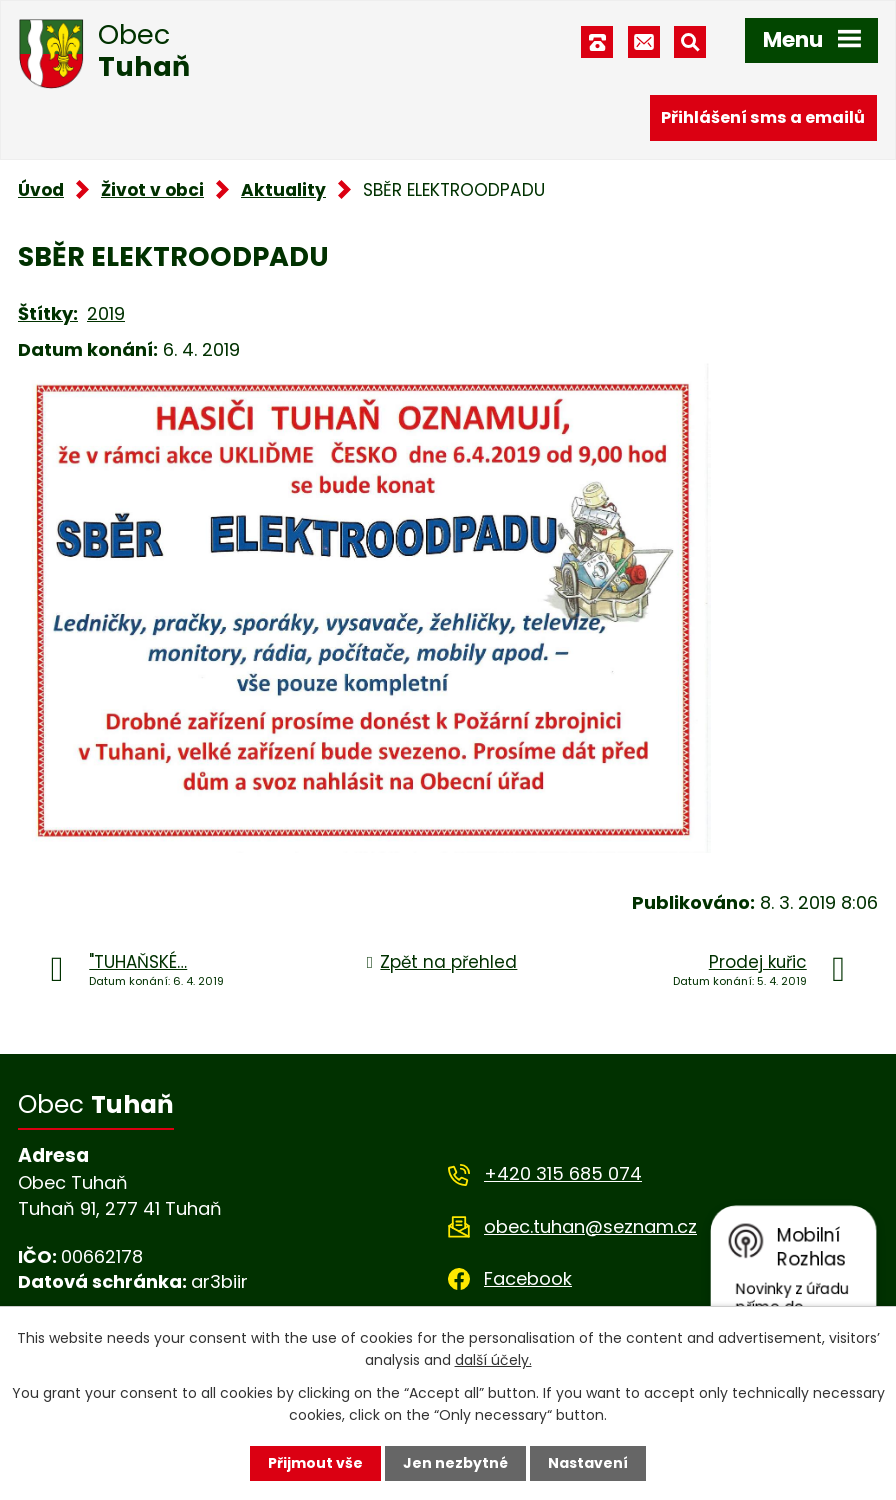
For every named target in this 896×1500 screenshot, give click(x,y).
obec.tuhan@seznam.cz (590, 1226)
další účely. (493, 1360)
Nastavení (588, 1463)
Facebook (528, 1278)
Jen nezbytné (455, 1463)
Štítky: (48, 313)
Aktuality (283, 190)
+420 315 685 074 (563, 1173)
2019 (106, 313)
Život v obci (152, 190)
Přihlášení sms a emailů (763, 117)
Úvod (41, 190)
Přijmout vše (315, 1463)
